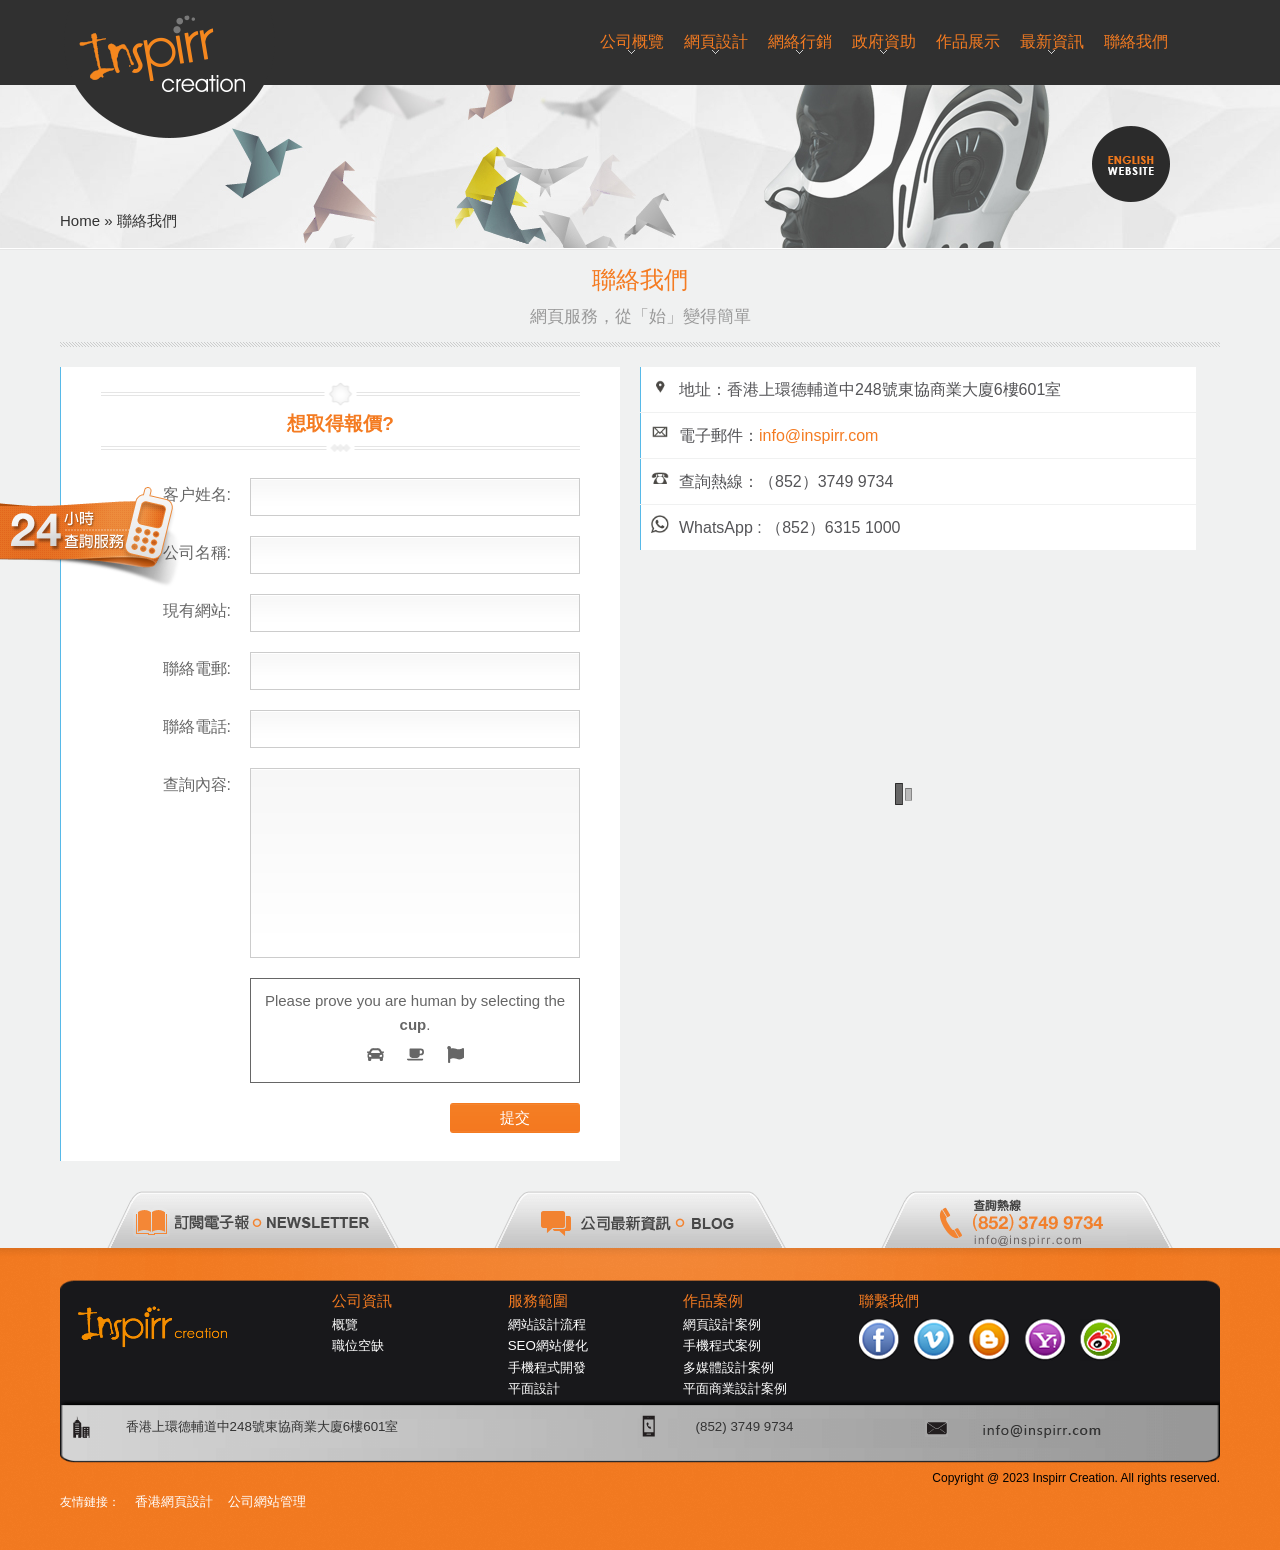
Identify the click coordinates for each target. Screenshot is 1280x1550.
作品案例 (713, 1301)
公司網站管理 (267, 1501)
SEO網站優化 (548, 1345)
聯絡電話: (197, 726)
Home (80, 220)
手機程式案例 (722, 1345)
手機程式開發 (547, 1367)
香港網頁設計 (174, 1501)
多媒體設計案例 (728, 1367)
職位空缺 (358, 1345)
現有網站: (197, 610)
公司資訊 (362, 1301)
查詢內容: (197, 784)
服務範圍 (538, 1301)
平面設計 (534, 1388)
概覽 (345, 1324)
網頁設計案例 (722, 1324)
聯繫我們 (889, 1301)
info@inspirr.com (818, 435)
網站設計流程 (547, 1324)
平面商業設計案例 (735, 1388)
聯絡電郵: (197, 668)
